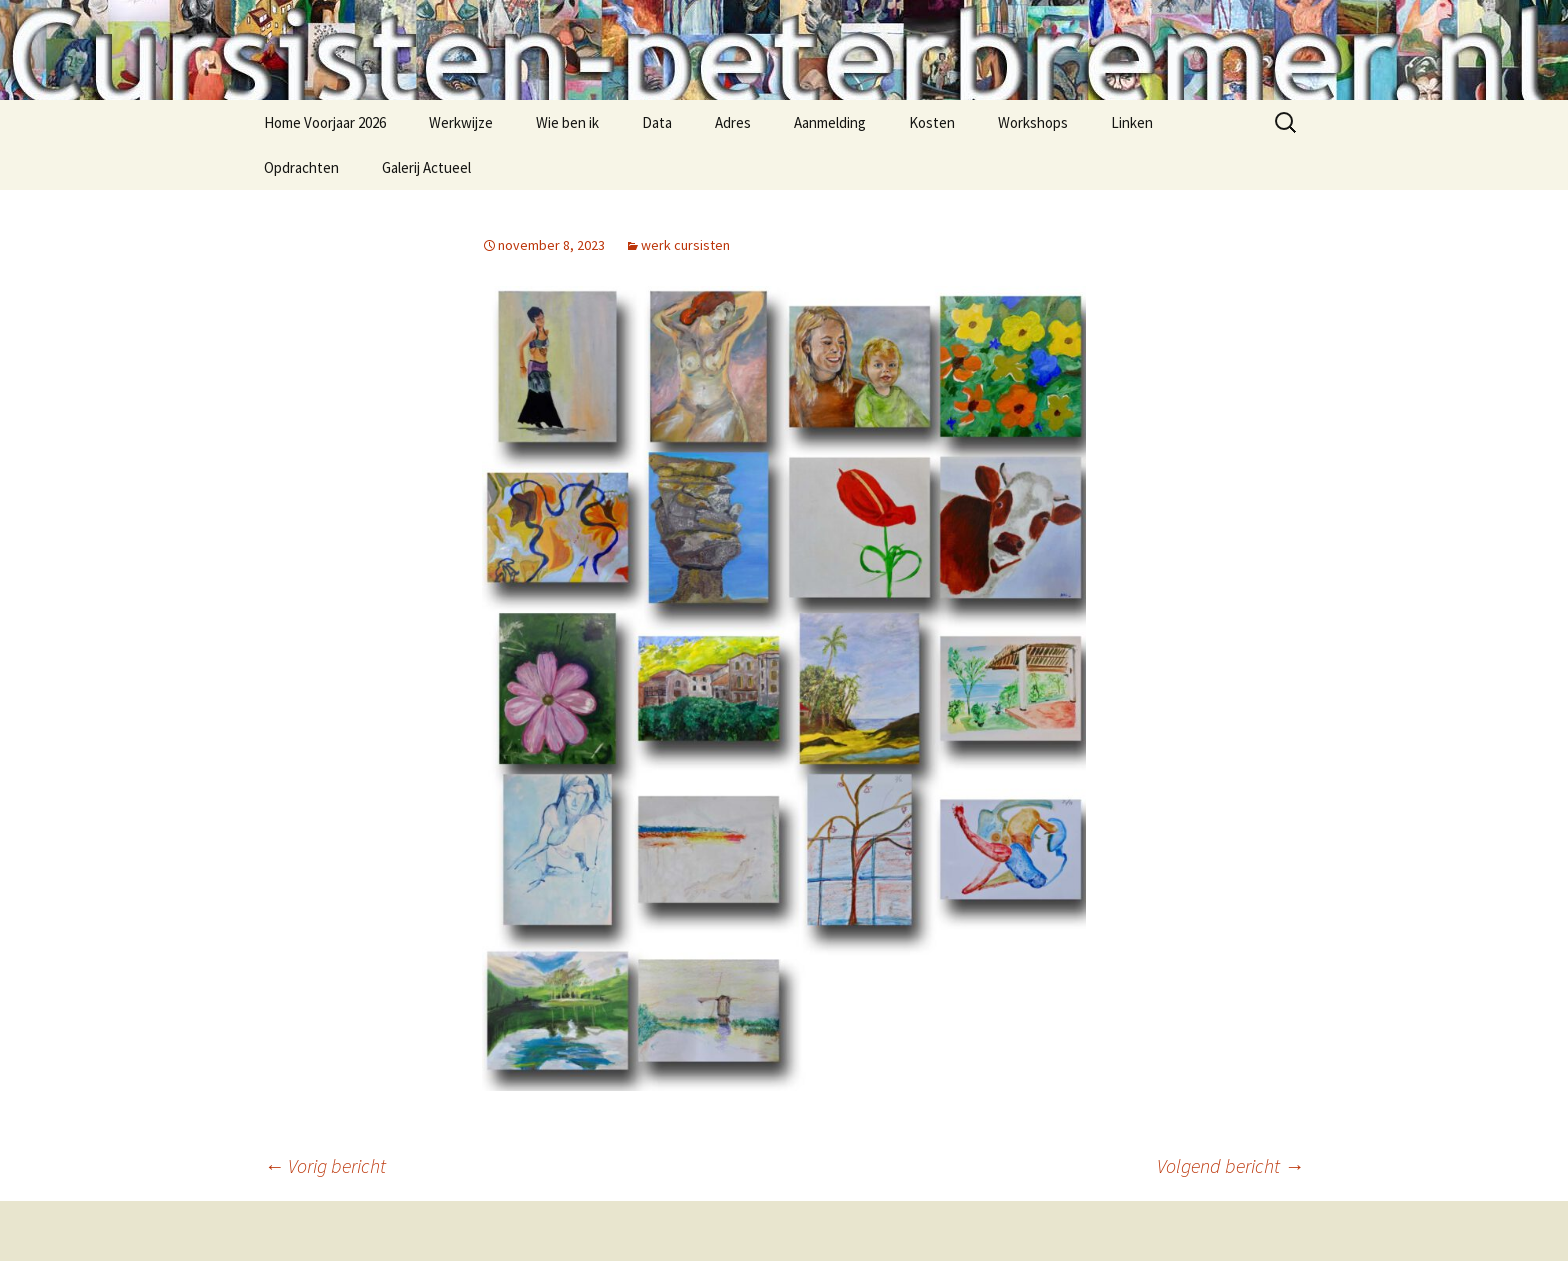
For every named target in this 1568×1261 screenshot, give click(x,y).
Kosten (932, 122)
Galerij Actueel (426, 167)
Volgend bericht (1230, 1165)
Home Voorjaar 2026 (325, 122)
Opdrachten (301, 167)
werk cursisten (685, 245)
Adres (733, 122)
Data (657, 122)
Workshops (1033, 122)
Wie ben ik (567, 122)
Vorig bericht (325, 1165)
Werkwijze (461, 122)
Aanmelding (830, 122)
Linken (1132, 122)
